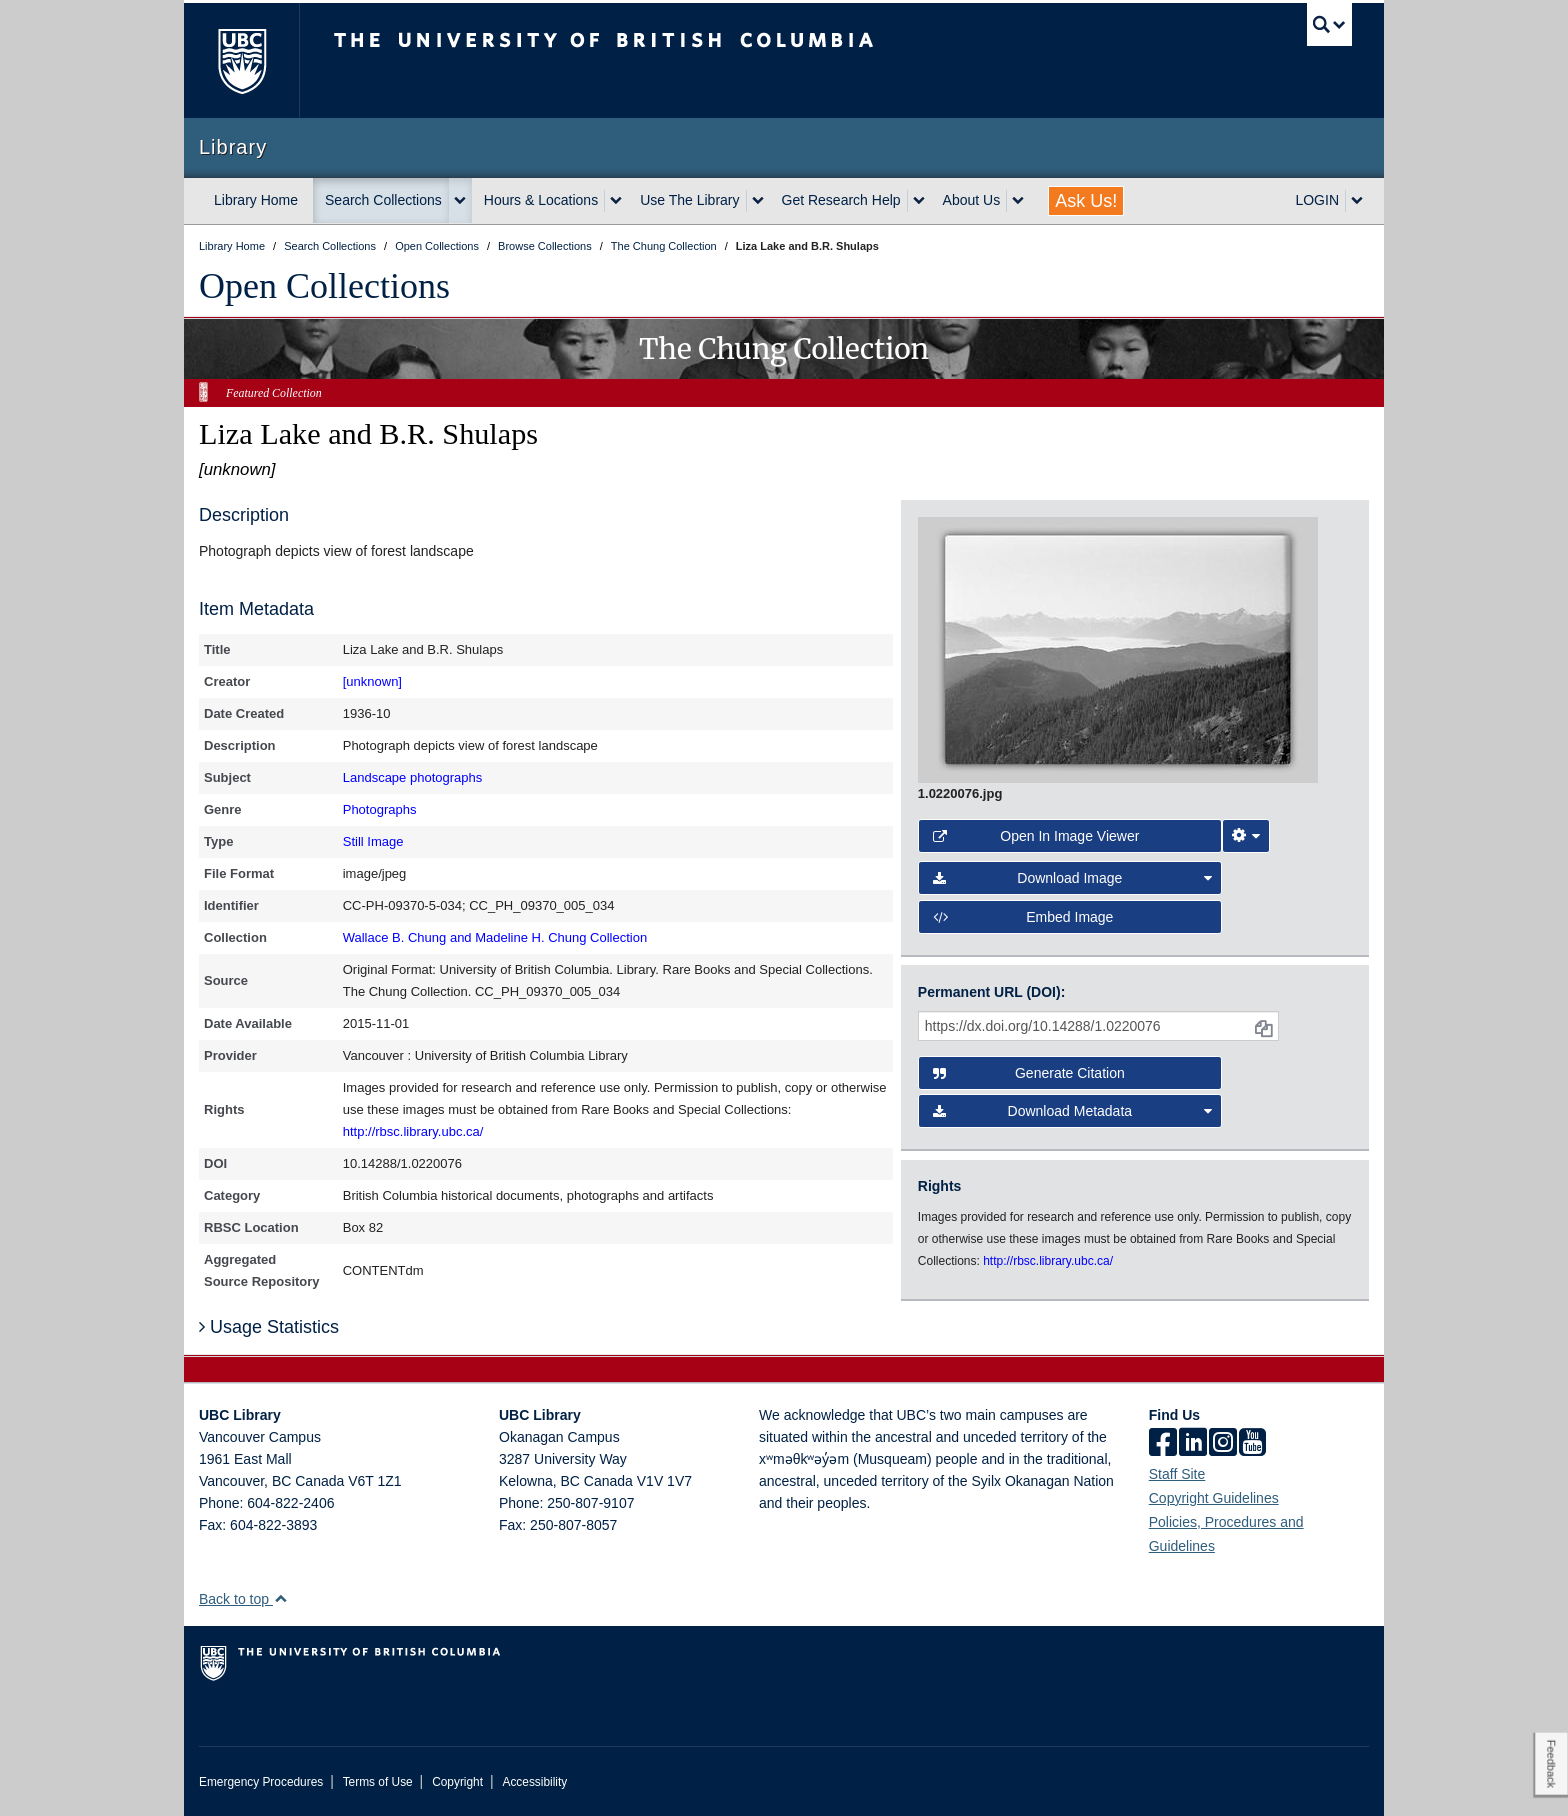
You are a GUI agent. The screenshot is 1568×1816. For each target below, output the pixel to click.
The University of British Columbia (241, 60)
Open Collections (324, 286)
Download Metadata (1073, 1111)
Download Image (1073, 878)
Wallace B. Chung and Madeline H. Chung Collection (495, 937)
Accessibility (534, 1782)
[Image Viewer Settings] (1246, 836)
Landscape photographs (413, 777)
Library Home (256, 200)
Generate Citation (1029, 1073)
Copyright (457, 1782)
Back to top (243, 1599)
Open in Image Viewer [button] (1036, 836)
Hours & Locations (541, 200)
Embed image (1023, 917)
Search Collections (383, 200)
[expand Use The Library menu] (758, 201)
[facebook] (1163, 1444)
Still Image (373, 841)
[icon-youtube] (1252, 1444)
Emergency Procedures (261, 1782)
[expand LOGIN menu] (1357, 201)
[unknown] (372, 681)
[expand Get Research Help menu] (919, 201)
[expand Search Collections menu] (460, 201)
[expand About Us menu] (1018, 201)
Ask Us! (1086, 201)
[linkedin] (1193, 1444)
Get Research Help (841, 200)
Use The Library (689, 200)
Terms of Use (378, 1782)
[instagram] (1223, 1444)
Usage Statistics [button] (269, 1327)
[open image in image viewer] (1118, 649)
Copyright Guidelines (1214, 1498)
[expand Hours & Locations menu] (616, 201)
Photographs (380, 809)
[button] (280, 1598)
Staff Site (1177, 1474)
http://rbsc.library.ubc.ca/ (413, 1131)
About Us (972, 200)
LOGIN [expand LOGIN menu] (1317, 200)
